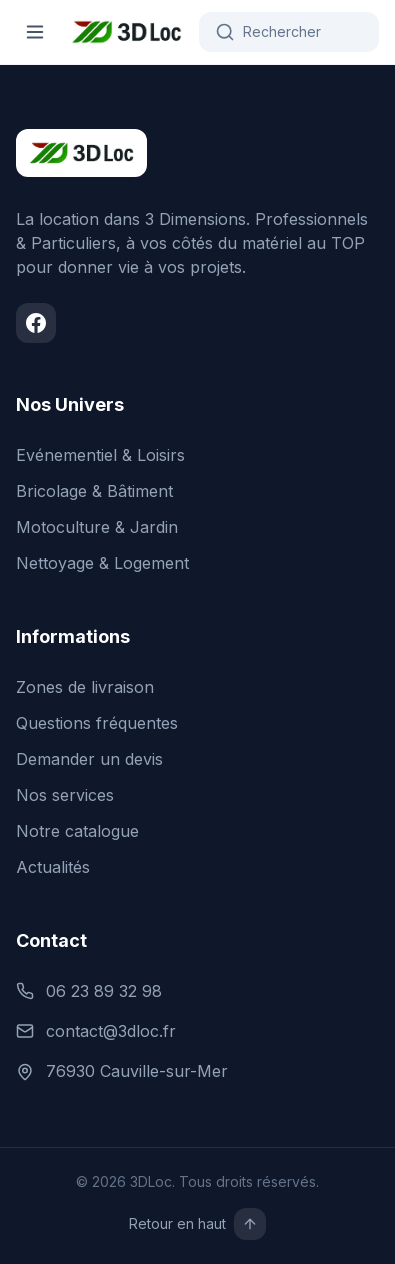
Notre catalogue (77, 831)
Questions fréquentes (97, 723)
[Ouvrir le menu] (35, 32)
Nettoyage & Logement (102, 563)
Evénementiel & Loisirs (100, 455)
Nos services (65, 795)
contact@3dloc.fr (96, 1031)
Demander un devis (89, 759)
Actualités (53, 867)
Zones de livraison (85, 687)
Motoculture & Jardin (97, 527)
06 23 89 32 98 (89, 991)
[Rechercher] (289, 32)
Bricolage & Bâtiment (94, 491)
